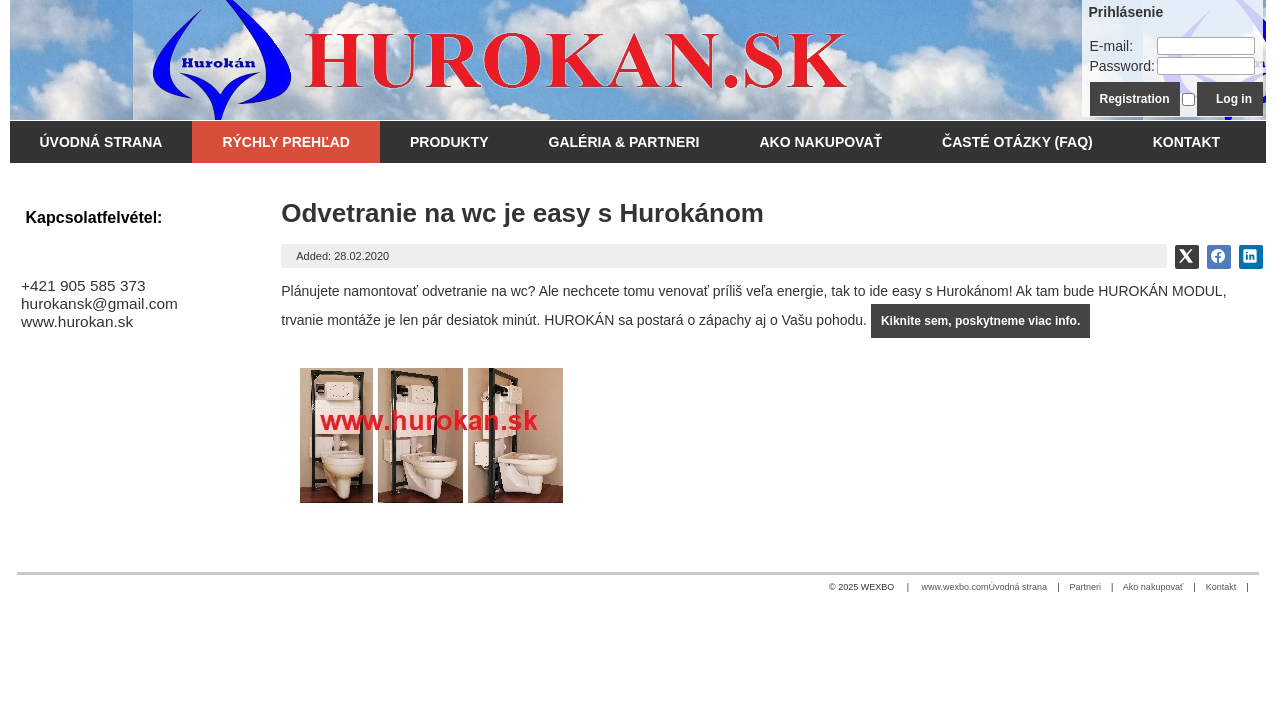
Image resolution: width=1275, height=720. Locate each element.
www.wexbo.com (955, 587)
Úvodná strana (1018, 587)
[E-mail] (1206, 46)
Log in (1234, 99)
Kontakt (1221, 587)
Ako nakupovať (1153, 587)
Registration (1135, 99)
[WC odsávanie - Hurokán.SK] (482, 60)
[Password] (1206, 66)
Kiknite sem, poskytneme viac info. (980, 321)
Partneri (1085, 587)
